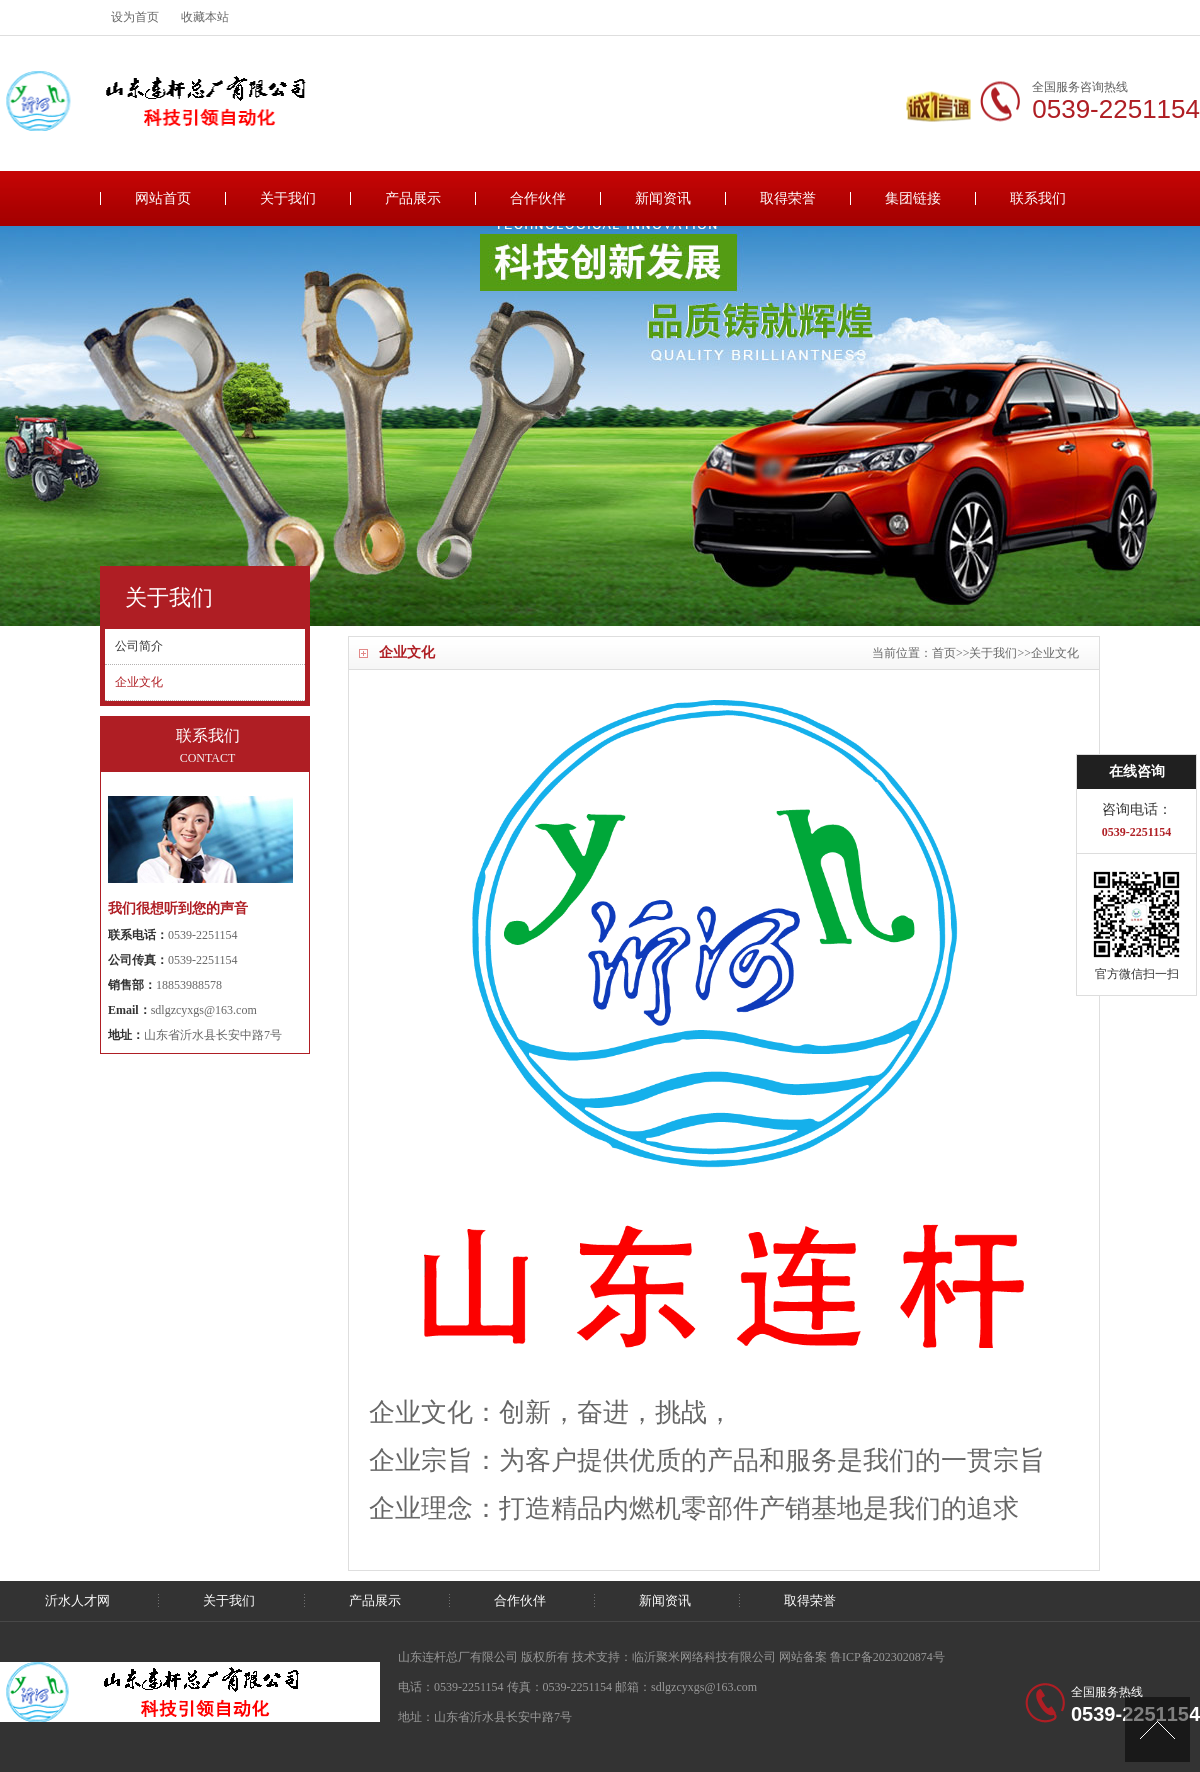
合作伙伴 (538, 198)
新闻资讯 (663, 198)
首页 (944, 653)
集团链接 (913, 198)
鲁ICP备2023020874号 (887, 1657)
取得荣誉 (788, 198)
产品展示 (413, 198)
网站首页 (163, 198)
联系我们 (1038, 198)
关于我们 (288, 198)
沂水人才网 (77, 1600)
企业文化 (1055, 653)
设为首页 (135, 17)
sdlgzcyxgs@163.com (204, 1010)
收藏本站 (205, 17)
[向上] (1157, 1729)
